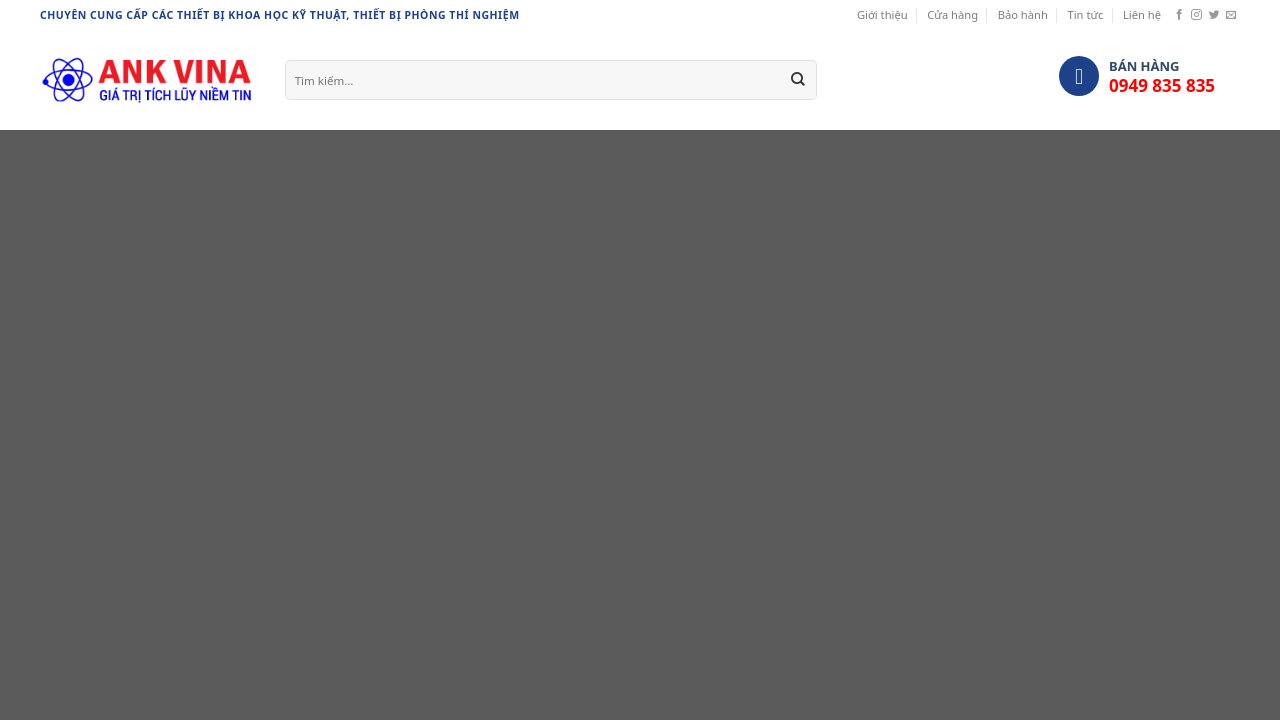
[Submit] (798, 80)
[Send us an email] (1231, 15)
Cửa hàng (952, 14)
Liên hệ (1142, 14)
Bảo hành (1023, 14)
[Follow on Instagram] (1196, 15)
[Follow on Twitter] (1214, 15)
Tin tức (1085, 14)
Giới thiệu (882, 14)
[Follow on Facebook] (1179, 15)
